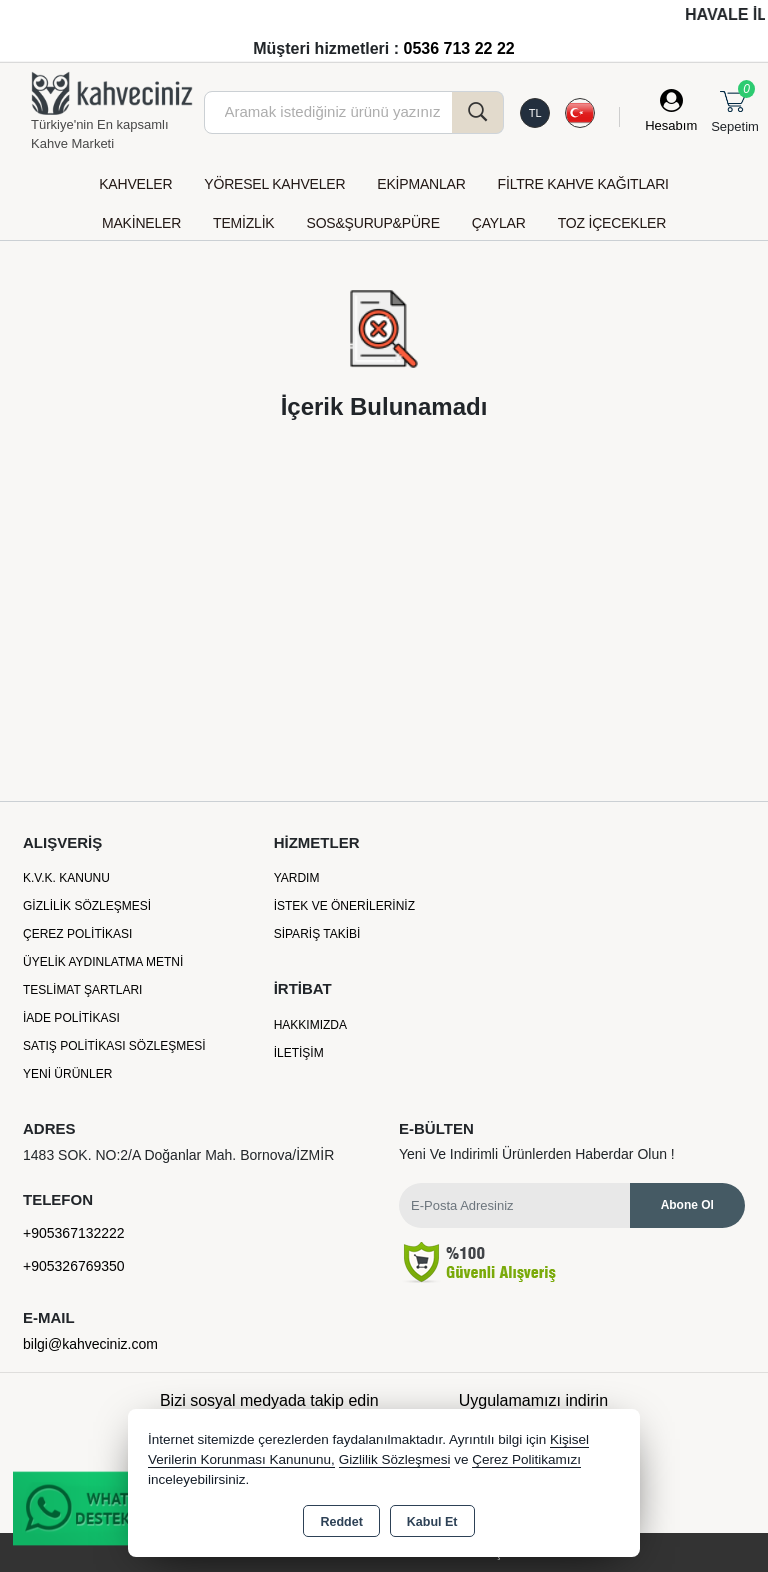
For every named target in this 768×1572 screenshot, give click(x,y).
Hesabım (671, 125)
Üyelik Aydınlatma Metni (103, 962)
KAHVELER (135, 184)
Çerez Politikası (77, 934)
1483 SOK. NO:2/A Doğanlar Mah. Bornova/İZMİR (178, 1155)
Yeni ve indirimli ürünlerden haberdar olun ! (537, 1154)
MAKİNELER (141, 223)
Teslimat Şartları (82, 990)
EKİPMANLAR (421, 184)
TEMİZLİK (243, 223)
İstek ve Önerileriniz (344, 906)
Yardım (297, 878)
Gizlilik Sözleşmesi (87, 906)
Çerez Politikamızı (526, 1459)
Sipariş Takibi (317, 934)
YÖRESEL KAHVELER (274, 184)
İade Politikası (71, 1018)
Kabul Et (432, 1522)
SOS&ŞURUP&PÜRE (373, 223)
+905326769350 (74, 1266)
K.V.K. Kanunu (66, 878)
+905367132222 (74, 1233)
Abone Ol (687, 1205)
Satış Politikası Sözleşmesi (114, 1046)
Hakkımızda (310, 1025)
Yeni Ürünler (67, 1074)
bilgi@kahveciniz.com (90, 1344)
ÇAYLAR (499, 223)
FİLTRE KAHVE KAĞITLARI (583, 184)
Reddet (341, 1522)
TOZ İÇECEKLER (612, 223)
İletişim (299, 1053)
